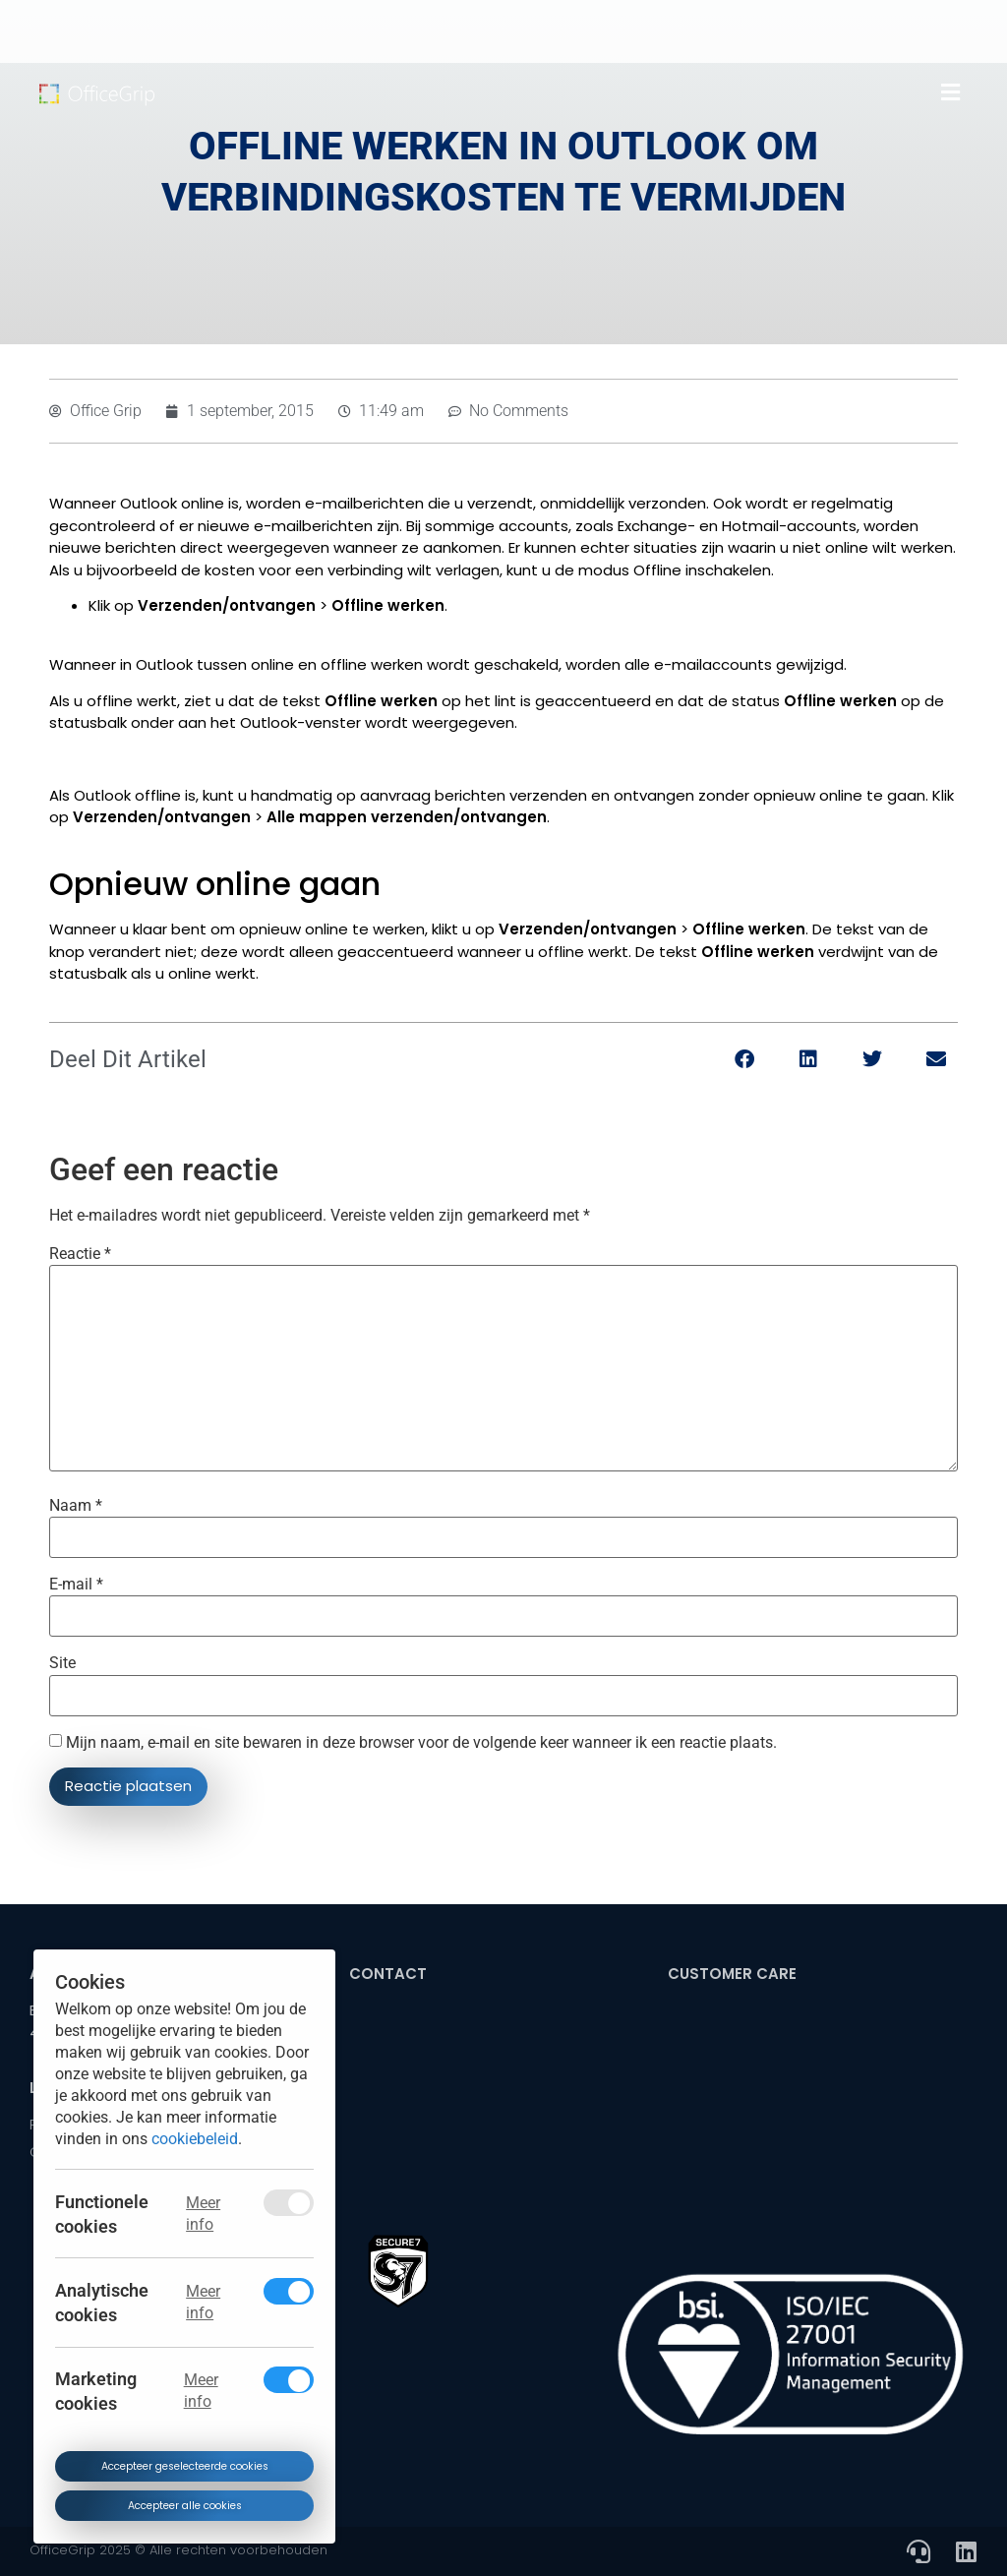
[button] (950, 92)
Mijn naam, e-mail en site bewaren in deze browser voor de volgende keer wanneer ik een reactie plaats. (421, 1743)
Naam (75, 1506)
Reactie (80, 1254)
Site (62, 1663)
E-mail (76, 1584)
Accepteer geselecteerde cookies (183, 2466)
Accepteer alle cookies (184, 2504)
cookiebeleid (194, 2137)
